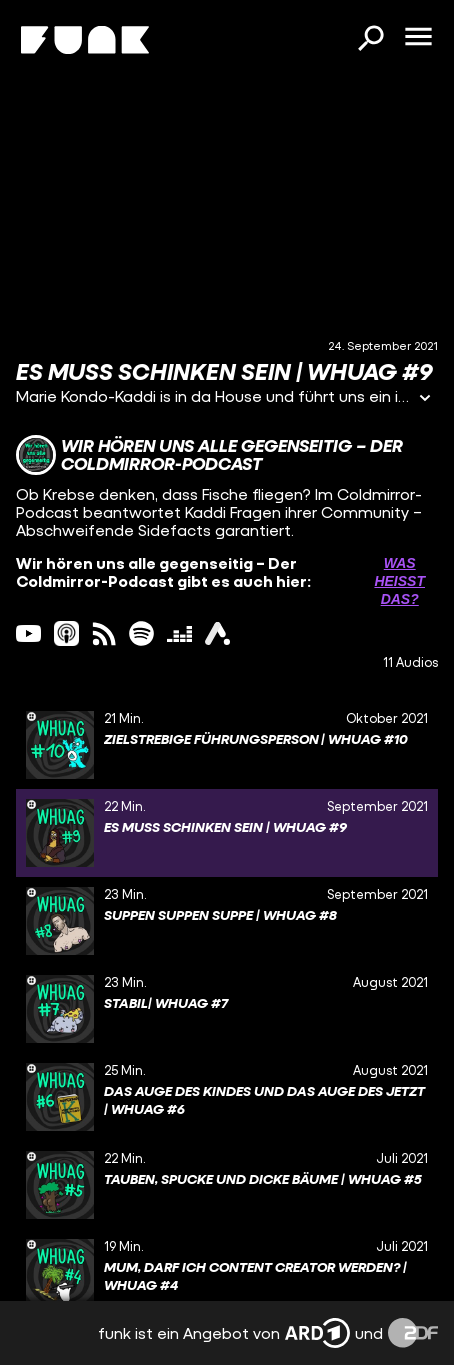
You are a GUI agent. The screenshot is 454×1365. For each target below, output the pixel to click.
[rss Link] (104, 633)
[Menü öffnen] (418, 38)
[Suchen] (370, 40)
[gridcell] (227, 745)
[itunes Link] (66, 633)
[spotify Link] (141, 633)
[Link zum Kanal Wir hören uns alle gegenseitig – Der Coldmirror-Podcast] (227, 455)
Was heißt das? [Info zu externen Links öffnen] (399, 581)
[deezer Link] (179, 633)
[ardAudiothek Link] (217, 633)
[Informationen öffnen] (425, 399)
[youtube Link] (28, 633)
